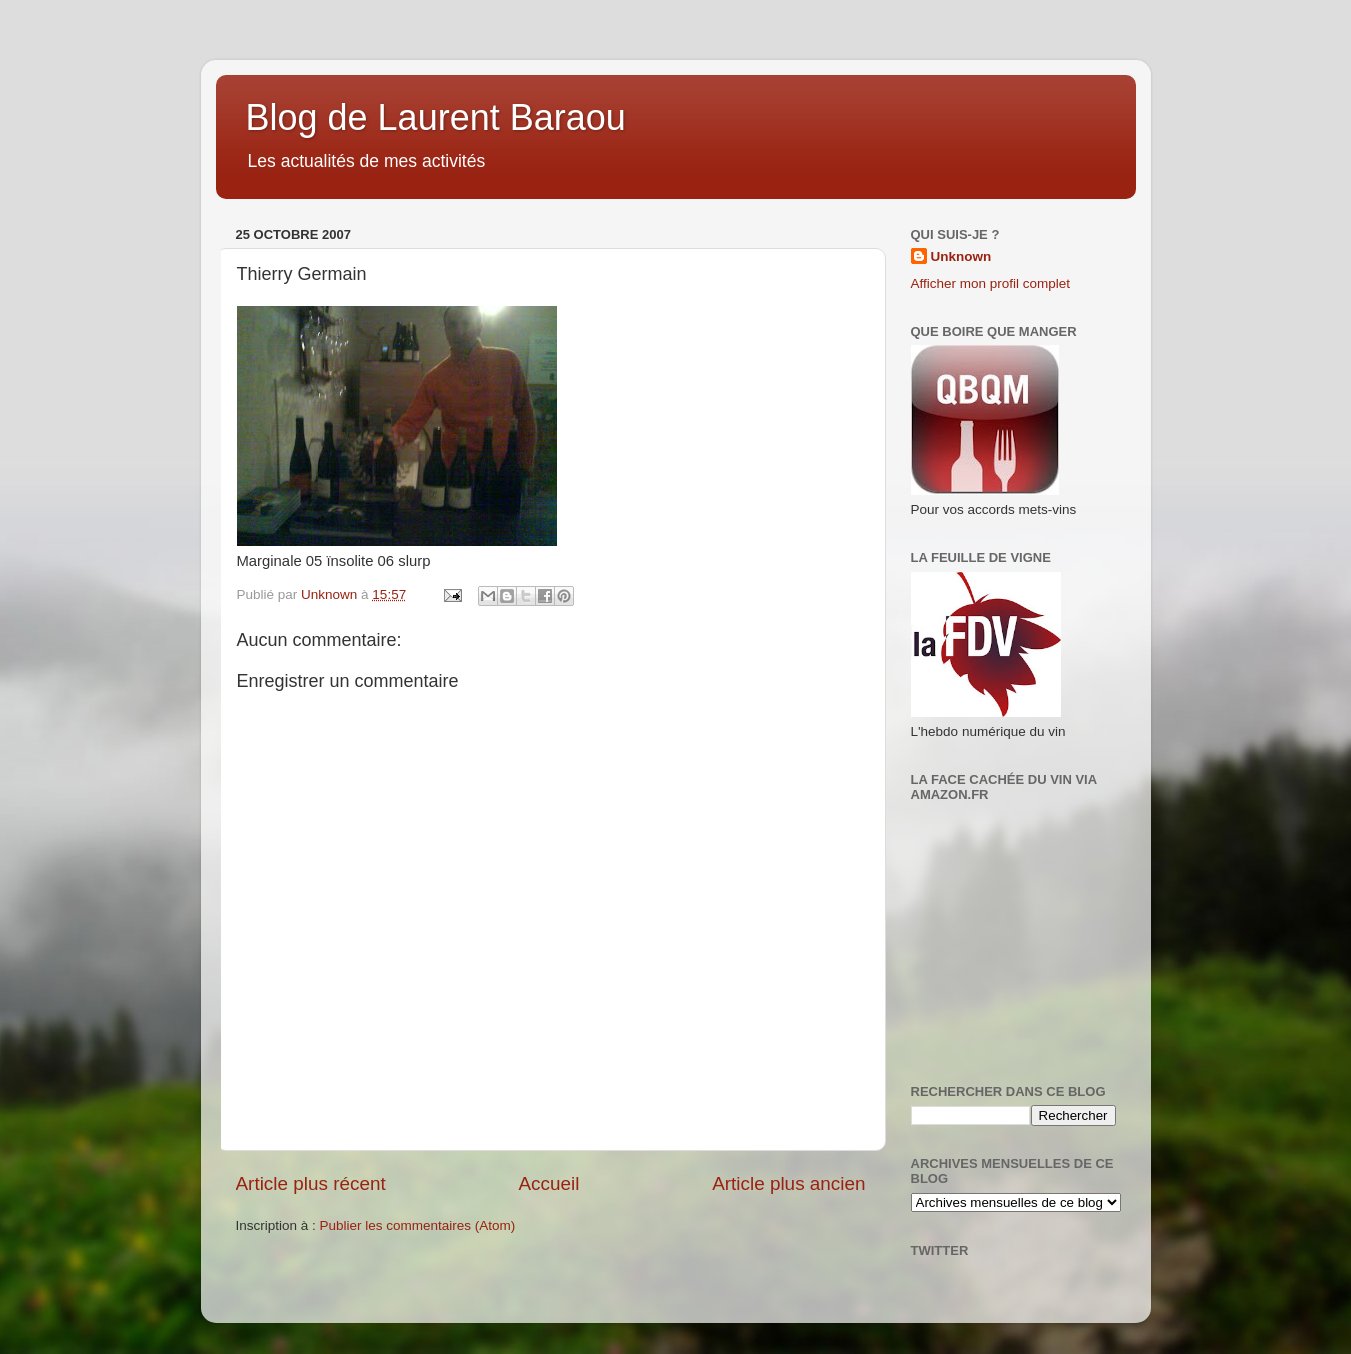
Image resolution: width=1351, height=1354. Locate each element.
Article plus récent (311, 1183)
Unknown (961, 256)
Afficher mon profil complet (991, 283)
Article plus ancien (788, 1183)
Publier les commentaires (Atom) (418, 1225)
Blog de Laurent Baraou (436, 117)
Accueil (548, 1183)
